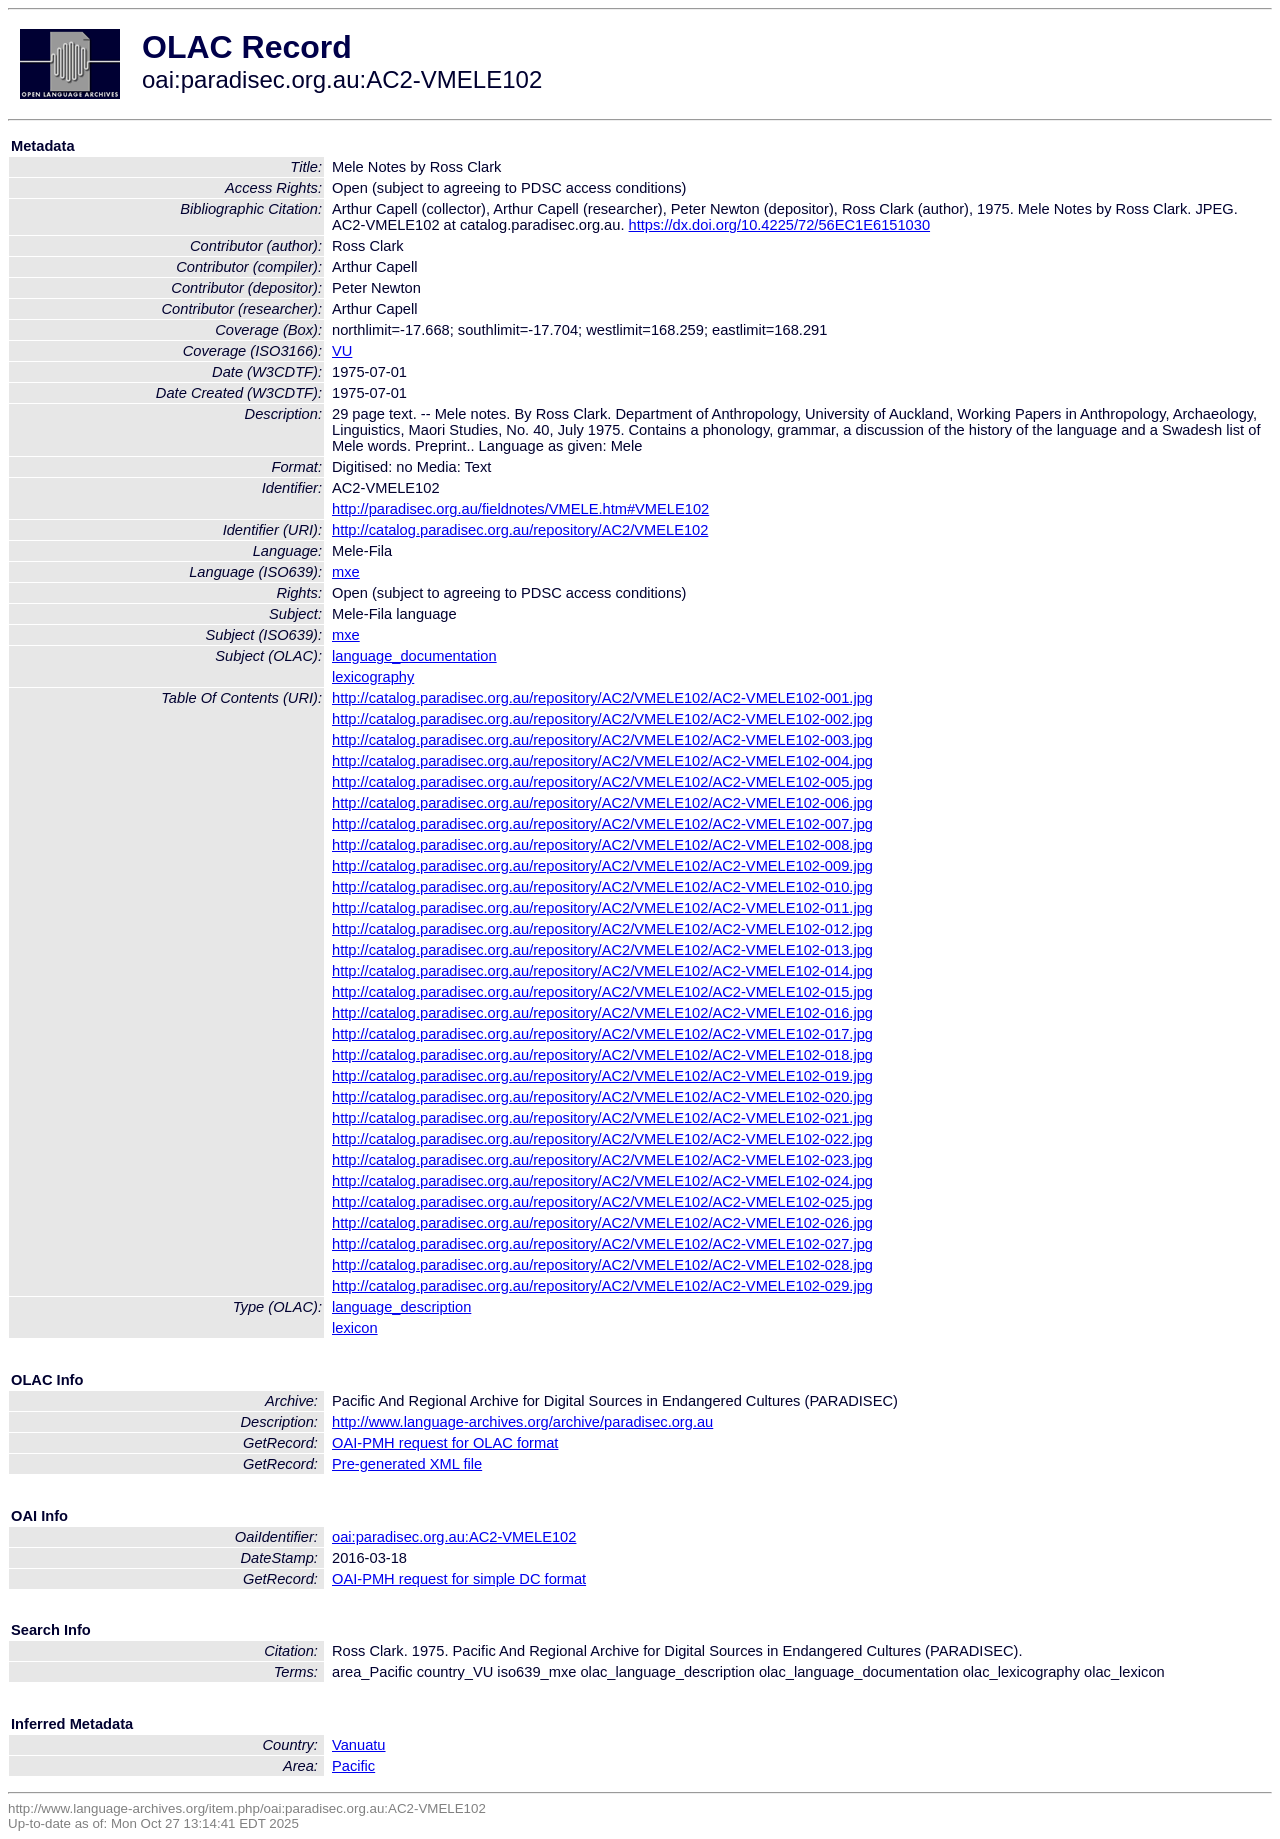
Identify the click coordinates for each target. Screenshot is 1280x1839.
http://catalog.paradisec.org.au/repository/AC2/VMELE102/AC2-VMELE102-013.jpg (602, 950)
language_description (401, 1307)
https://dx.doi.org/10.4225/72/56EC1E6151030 (780, 225)
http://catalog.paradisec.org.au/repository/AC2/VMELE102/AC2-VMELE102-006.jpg (602, 803)
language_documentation (414, 656)
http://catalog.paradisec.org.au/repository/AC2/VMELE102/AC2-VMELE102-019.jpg (602, 1076)
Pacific (353, 1766)
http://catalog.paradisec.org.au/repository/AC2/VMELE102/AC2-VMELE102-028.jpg (602, 1265)
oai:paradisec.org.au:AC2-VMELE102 (454, 1537)
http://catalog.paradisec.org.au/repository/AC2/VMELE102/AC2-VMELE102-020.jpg (602, 1097)
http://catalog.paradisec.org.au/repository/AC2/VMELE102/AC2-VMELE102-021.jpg (602, 1118)
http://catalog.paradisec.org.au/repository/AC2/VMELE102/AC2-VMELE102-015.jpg (602, 992)
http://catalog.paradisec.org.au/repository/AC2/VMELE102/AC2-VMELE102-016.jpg (602, 1013)
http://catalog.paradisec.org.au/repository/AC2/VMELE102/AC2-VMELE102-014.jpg (602, 971)
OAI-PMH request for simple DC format (459, 1579)
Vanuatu (359, 1745)
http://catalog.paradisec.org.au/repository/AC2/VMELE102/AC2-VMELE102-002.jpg (602, 719)
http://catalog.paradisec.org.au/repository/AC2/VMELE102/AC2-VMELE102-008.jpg (602, 845)
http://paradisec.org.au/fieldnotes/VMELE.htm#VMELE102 (520, 509)
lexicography (373, 677)
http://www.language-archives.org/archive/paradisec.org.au (522, 1422)
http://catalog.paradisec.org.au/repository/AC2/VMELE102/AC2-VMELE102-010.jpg (602, 887)
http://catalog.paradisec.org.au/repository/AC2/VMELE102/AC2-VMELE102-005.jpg (602, 782)
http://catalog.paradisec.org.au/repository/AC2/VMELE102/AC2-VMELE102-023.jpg (602, 1160)
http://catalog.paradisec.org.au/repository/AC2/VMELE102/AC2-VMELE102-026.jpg (602, 1223)
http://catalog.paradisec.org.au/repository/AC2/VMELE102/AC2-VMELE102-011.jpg (602, 908)
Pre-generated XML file (407, 1464)
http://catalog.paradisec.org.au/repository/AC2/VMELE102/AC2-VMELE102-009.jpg (602, 866)
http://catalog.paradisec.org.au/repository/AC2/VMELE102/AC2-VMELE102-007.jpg (602, 824)
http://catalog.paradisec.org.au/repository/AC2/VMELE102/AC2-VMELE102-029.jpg (602, 1286)
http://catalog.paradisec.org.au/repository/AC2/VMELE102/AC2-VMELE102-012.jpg (602, 929)
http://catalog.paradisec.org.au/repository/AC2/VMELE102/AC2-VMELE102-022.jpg (602, 1139)
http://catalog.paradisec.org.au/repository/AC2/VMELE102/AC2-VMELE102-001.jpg (602, 698)
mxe (346, 572)
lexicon (355, 1328)
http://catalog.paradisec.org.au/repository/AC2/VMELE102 (520, 530)
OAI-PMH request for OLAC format (445, 1443)
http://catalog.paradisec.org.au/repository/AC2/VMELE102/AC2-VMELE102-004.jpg (602, 761)
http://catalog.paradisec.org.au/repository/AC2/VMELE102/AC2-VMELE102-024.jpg (602, 1181)
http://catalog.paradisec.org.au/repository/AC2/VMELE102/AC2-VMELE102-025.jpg (602, 1202)
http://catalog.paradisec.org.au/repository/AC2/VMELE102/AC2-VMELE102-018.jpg (602, 1055)
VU (342, 351)
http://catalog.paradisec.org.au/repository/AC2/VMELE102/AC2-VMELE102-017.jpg (602, 1034)
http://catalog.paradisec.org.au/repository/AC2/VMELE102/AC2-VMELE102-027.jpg (602, 1244)
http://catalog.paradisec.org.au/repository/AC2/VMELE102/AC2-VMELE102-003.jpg (602, 740)
